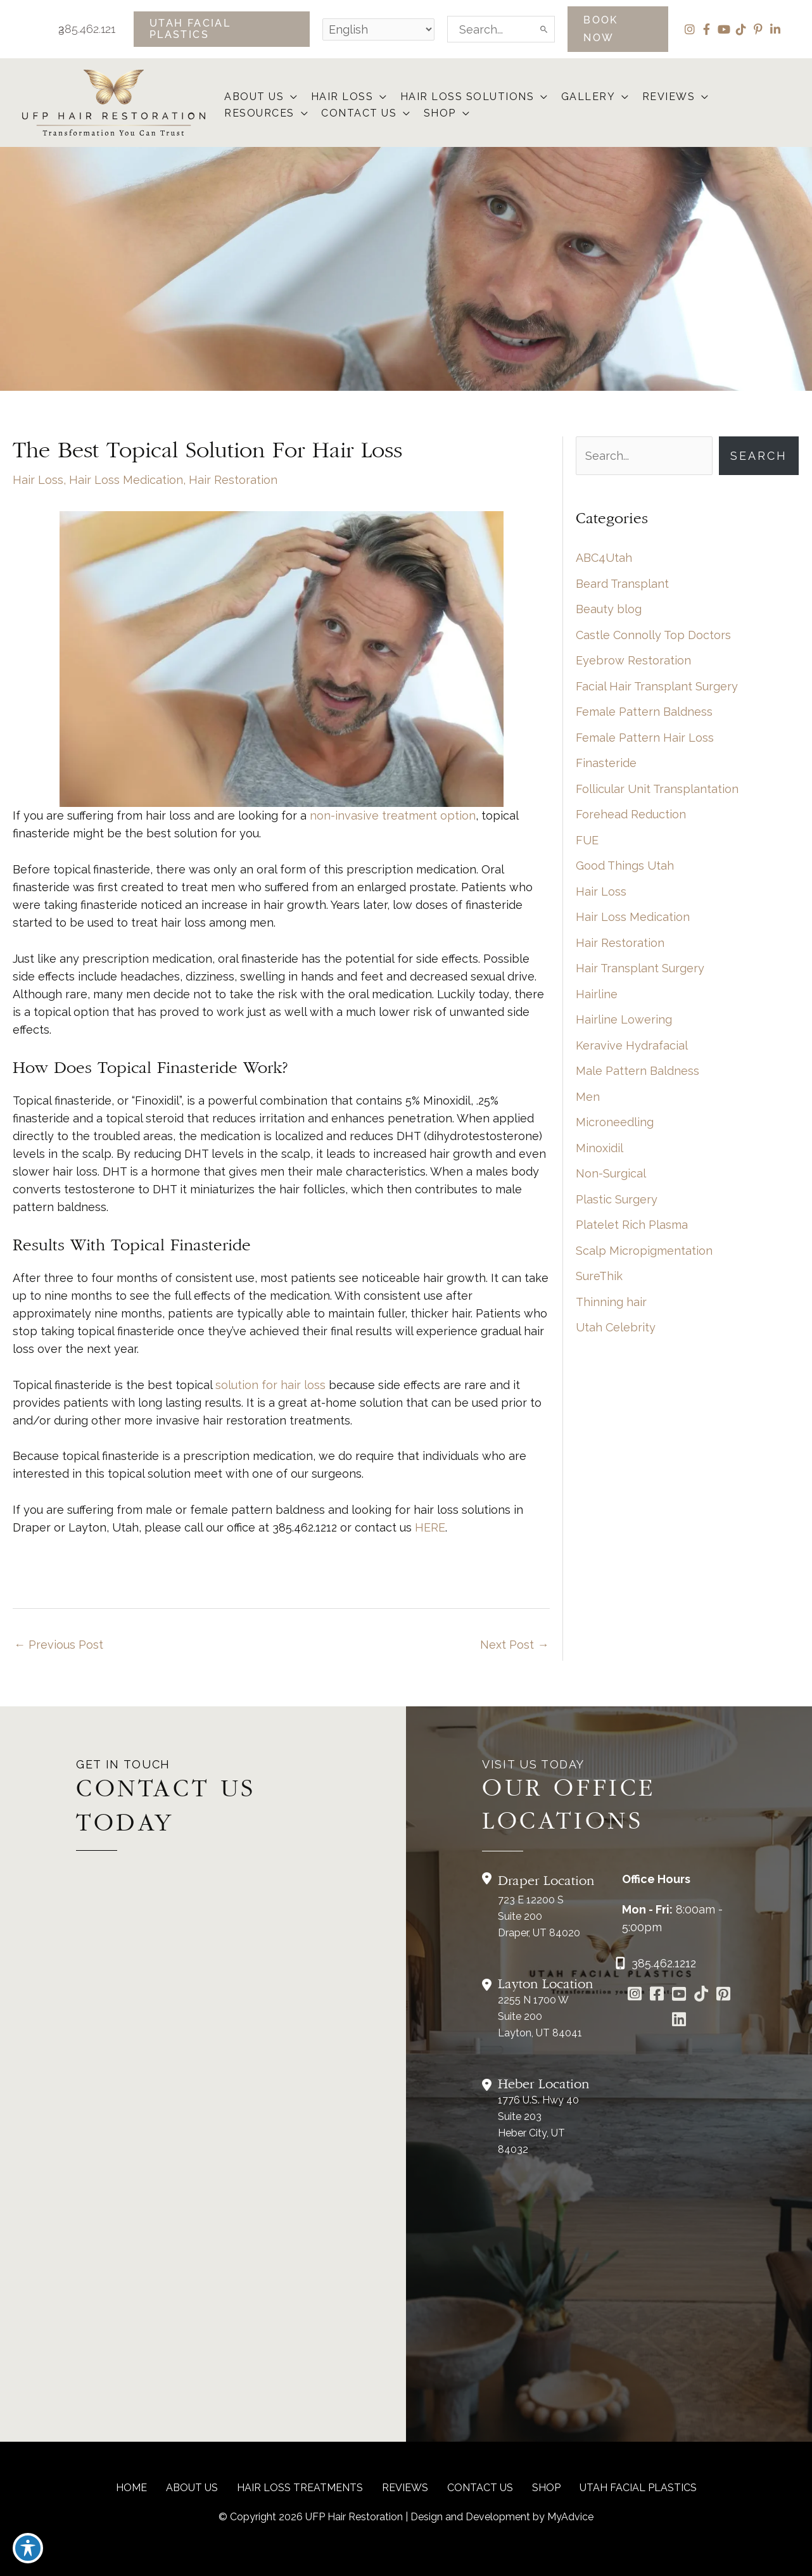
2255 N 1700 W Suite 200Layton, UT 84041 (540, 2016)
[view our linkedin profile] (774, 29)
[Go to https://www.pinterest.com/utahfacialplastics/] (723, 1995)
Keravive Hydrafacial (632, 1045)
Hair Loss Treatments (300, 2488)
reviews (405, 2488)
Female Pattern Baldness (644, 711)
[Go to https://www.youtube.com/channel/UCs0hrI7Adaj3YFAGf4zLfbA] (679, 1995)
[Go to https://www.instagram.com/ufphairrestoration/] (634, 1995)
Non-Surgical (611, 1173)
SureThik (599, 1276)
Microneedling (615, 1122)
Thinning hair (611, 1302)
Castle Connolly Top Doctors (653, 635)
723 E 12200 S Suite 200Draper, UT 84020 (539, 1916)
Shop (546, 2488)
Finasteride (606, 763)
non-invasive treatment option (393, 815)
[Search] (545, 29)
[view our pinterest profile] (757, 29)
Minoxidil (599, 1148)
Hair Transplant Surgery (640, 968)
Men (588, 1096)
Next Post (514, 1644)
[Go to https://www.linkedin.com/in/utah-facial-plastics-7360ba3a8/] (679, 2020)
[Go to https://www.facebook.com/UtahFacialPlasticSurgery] (656, 1995)
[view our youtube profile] (723, 29)
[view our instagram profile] (689, 29)
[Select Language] (378, 29)
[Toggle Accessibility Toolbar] (28, 2548)
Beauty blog (609, 609)
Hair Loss (38, 479)
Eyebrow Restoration (633, 660)
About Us (192, 2488)
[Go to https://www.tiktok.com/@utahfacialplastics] (701, 1995)
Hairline (597, 994)
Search (758, 455)
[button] (222, 29)
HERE (430, 1527)
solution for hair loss (270, 1385)
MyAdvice (570, 2517)
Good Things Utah (625, 865)
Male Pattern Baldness (637, 1070)
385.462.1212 (78, 29)
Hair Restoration (233, 479)
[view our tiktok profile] (740, 29)
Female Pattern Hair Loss (645, 737)
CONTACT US (480, 2488)
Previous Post (58, 1644)
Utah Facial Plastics (638, 2488)
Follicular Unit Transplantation (657, 789)
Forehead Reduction (631, 814)
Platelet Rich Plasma (632, 1224)
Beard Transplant (622, 583)
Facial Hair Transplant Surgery (657, 686)
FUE (587, 840)
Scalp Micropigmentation (644, 1250)
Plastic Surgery (616, 1199)
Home (131, 2488)
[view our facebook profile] (706, 29)
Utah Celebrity (616, 1327)
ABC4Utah (604, 557)
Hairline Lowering (624, 1019)
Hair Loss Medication (126, 479)
